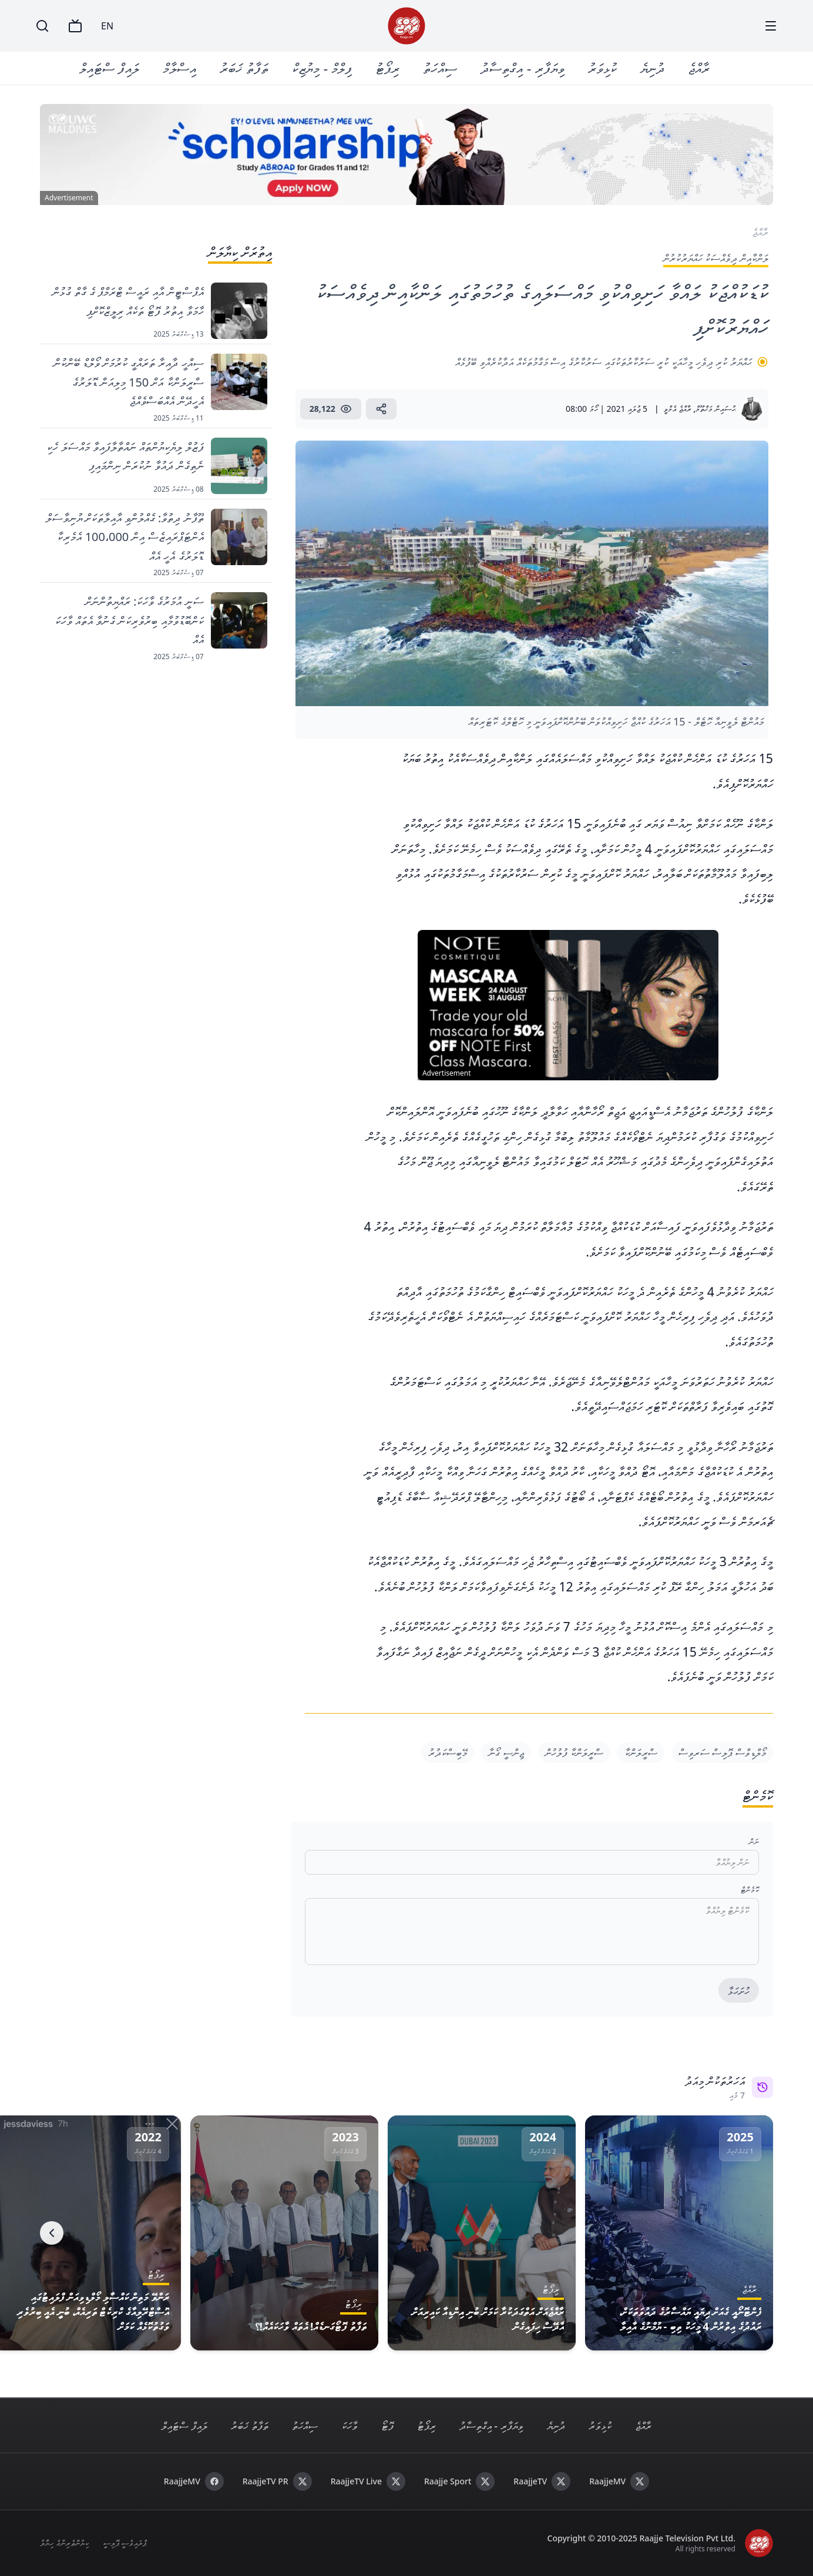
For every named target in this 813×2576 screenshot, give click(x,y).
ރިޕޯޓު (388, 68)
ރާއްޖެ (699, 68)
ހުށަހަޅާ (739, 1991)
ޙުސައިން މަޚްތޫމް (715, 408)
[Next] (51, 2233)
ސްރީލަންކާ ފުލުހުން (574, 1752)
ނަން (754, 1841)
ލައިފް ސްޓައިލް (110, 68)
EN (107, 25)
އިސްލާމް (180, 68)
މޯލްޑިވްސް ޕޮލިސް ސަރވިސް (722, 1752)
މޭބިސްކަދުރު (447, 1752)
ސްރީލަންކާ (640, 1752)
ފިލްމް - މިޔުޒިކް (322, 68)
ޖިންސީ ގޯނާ (506, 1752)
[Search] (42, 26)
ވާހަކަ (349, 2426)
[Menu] (770, 26)
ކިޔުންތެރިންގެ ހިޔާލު (64, 2542)
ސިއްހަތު (441, 68)
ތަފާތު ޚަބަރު (244, 68)
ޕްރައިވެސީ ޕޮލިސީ (125, 2542)
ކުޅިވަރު (602, 68)
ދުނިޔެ (652, 68)
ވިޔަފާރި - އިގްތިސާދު (523, 68)
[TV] (75, 26)
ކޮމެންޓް (750, 1889)
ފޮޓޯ (387, 2426)
